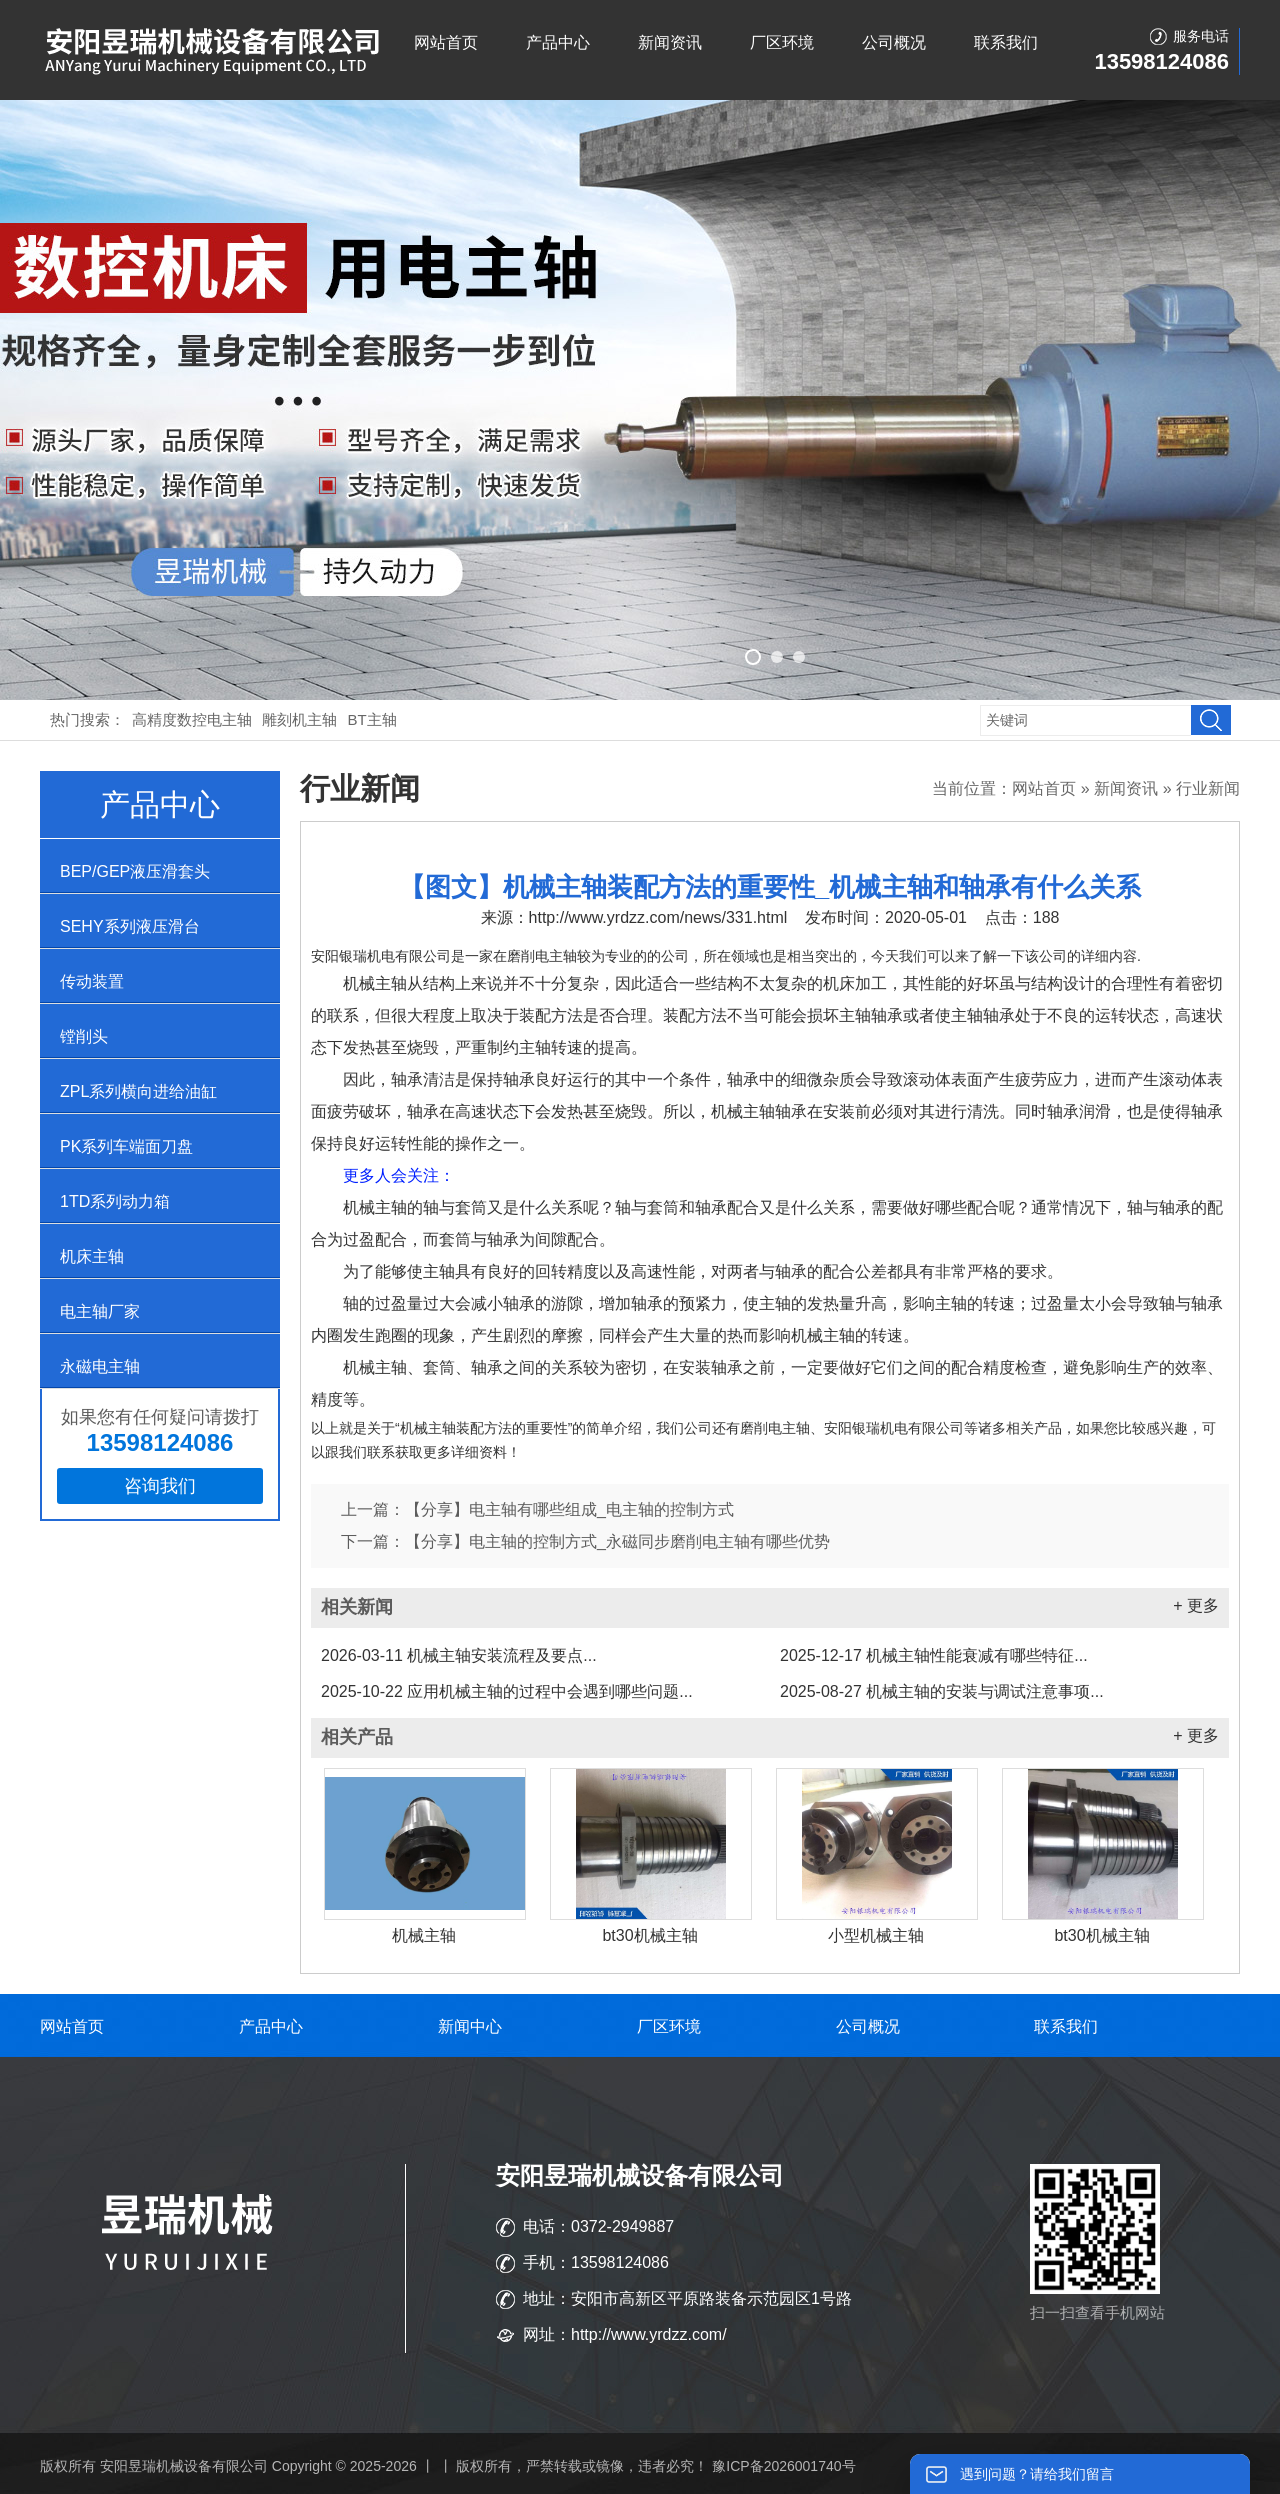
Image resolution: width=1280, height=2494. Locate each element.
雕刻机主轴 (299, 719)
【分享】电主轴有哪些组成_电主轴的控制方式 (569, 1509)
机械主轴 (424, 1935)
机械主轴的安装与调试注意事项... (942, 1691)
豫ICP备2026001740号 (783, 2466)
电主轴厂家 (100, 1311)
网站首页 (446, 42)
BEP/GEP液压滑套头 (135, 871)
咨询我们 (160, 1486)
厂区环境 (782, 42)
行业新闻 (1208, 788)
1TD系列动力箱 (115, 1201)
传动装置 (92, 981)
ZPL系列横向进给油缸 (138, 1091)
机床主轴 (92, 1256)
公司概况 (894, 42)
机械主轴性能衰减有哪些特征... (934, 1655)
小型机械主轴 (876, 1935)
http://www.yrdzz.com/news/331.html (658, 917)
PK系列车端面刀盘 (126, 1146)
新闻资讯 (670, 42)
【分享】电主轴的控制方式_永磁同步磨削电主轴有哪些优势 (617, 1541)
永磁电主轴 (100, 1366)
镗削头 (84, 1036)
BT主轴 (372, 719)
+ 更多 (1196, 1605)
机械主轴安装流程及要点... (459, 1655)
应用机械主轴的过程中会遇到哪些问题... (507, 1691)
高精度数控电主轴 (192, 719)
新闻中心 (470, 2026)
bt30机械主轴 (649, 1935)
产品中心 (558, 42)
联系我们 (1006, 42)
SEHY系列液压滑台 (130, 926)
